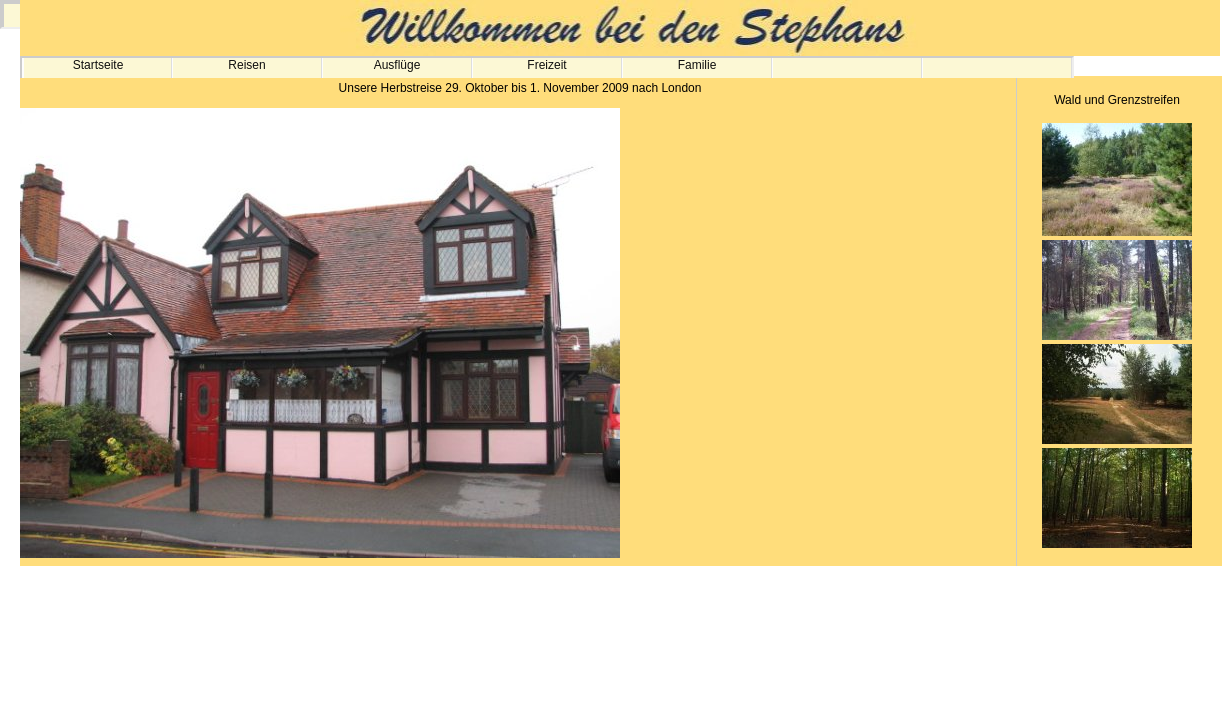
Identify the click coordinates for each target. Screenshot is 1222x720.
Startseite (98, 65)
